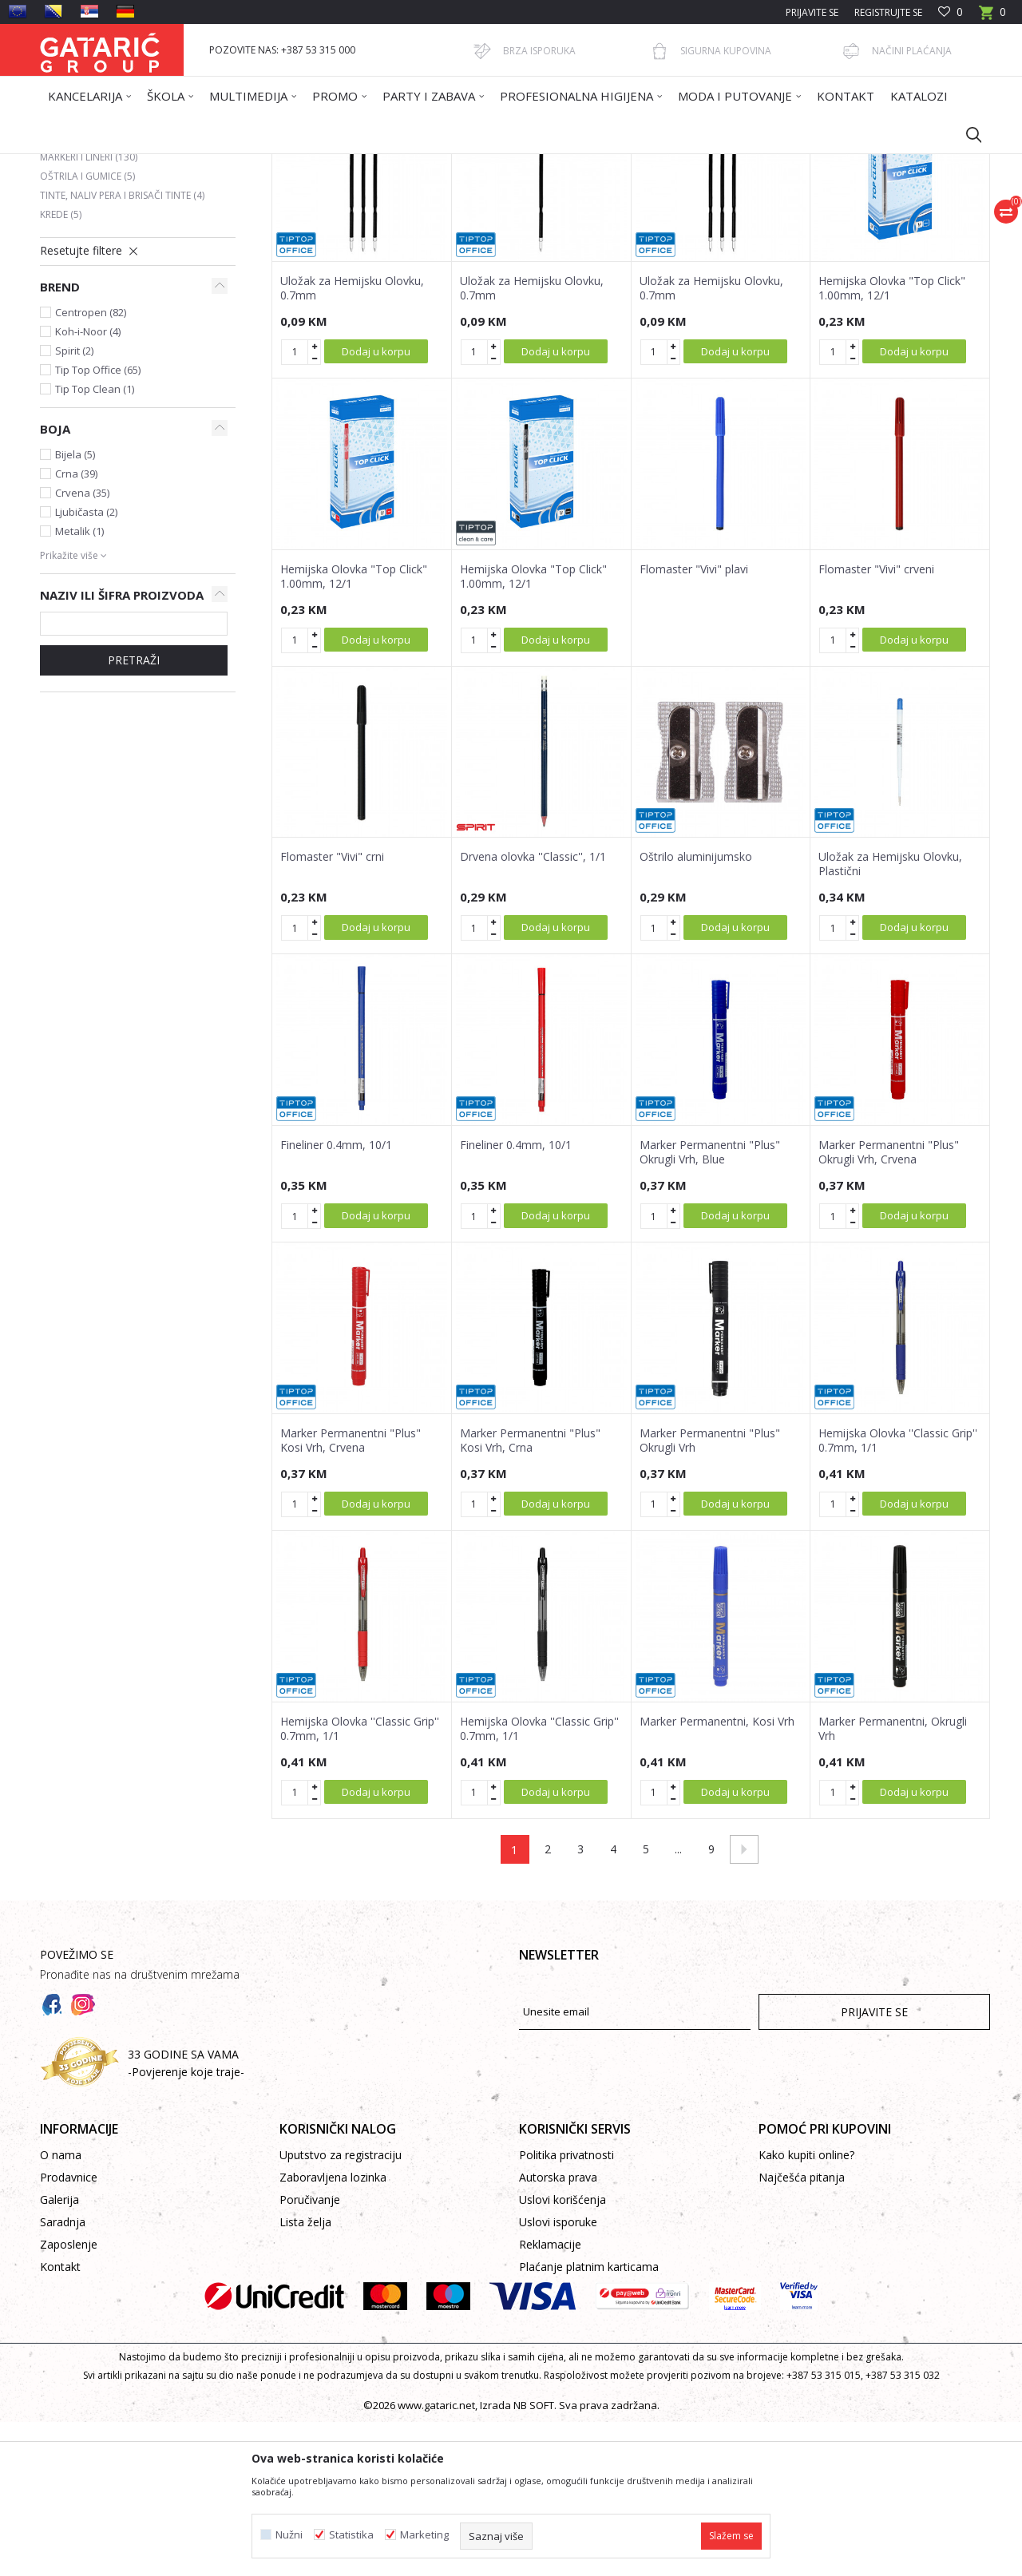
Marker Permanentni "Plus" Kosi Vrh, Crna (530, 1594)
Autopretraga (518, 221)
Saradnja (62, 2376)
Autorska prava (558, 2331)
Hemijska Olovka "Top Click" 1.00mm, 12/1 (891, 442)
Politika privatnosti (566, 2308)
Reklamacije (550, 2398)
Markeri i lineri (88, 311)
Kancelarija (254, 164)
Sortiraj (592, 221)
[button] (966, 134)
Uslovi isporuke (558, 2376)
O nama (60, 2308)
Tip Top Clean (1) (94, 543)
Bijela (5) (75, 608)
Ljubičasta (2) (86, 666)
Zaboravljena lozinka (332, 2331)
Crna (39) (76, 627)
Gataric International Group (102, 164)
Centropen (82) (90, 466)
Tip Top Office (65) (98, 524)
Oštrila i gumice (87, 330)
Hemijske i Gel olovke (101, 292)
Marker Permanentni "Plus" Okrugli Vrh (710, 1594)
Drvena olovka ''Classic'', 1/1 (533, 1011)
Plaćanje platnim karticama (589, 2420)
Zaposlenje (68, 2398)
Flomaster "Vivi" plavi (694, 723)
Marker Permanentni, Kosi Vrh (717, 1876)
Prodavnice (68, 2331)
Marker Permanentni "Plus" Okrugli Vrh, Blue (710, 1306)
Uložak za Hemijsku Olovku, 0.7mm (352, 442)
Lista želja (305, 2376)
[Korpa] (992, 17)
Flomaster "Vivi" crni (332, 1011)
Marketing (424, 2535)
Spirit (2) (74, 504)
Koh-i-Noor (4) (88, 485)
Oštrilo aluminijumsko (696, 1011)
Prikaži (763, 221)
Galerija (59, 2353)
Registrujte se (888, 12)
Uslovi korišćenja (562, 2353)
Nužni (289, 2535)
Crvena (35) (82, 647)
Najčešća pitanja (802, 2331)
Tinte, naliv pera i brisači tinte (122, 349)
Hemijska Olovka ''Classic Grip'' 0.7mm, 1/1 (897, 1594)
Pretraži (134, 814)
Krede (60, 368)
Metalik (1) (79, 685)
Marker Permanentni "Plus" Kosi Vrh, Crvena (350, 1594)
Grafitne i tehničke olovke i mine (128, 272)
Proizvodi (197, 164)
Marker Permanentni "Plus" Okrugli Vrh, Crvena (888, 1306)
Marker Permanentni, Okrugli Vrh (892, 1883)
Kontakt (60, 2420)
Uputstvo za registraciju (340, 2308)
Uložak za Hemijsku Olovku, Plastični (890, 1018)
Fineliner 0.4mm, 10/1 (336, 1299)
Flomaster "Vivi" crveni (876, 723)
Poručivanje (309, 2353)
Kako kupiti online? (806, 2308)
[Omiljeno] (950, 12)
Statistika (351, 2535)
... (678, 2003)
